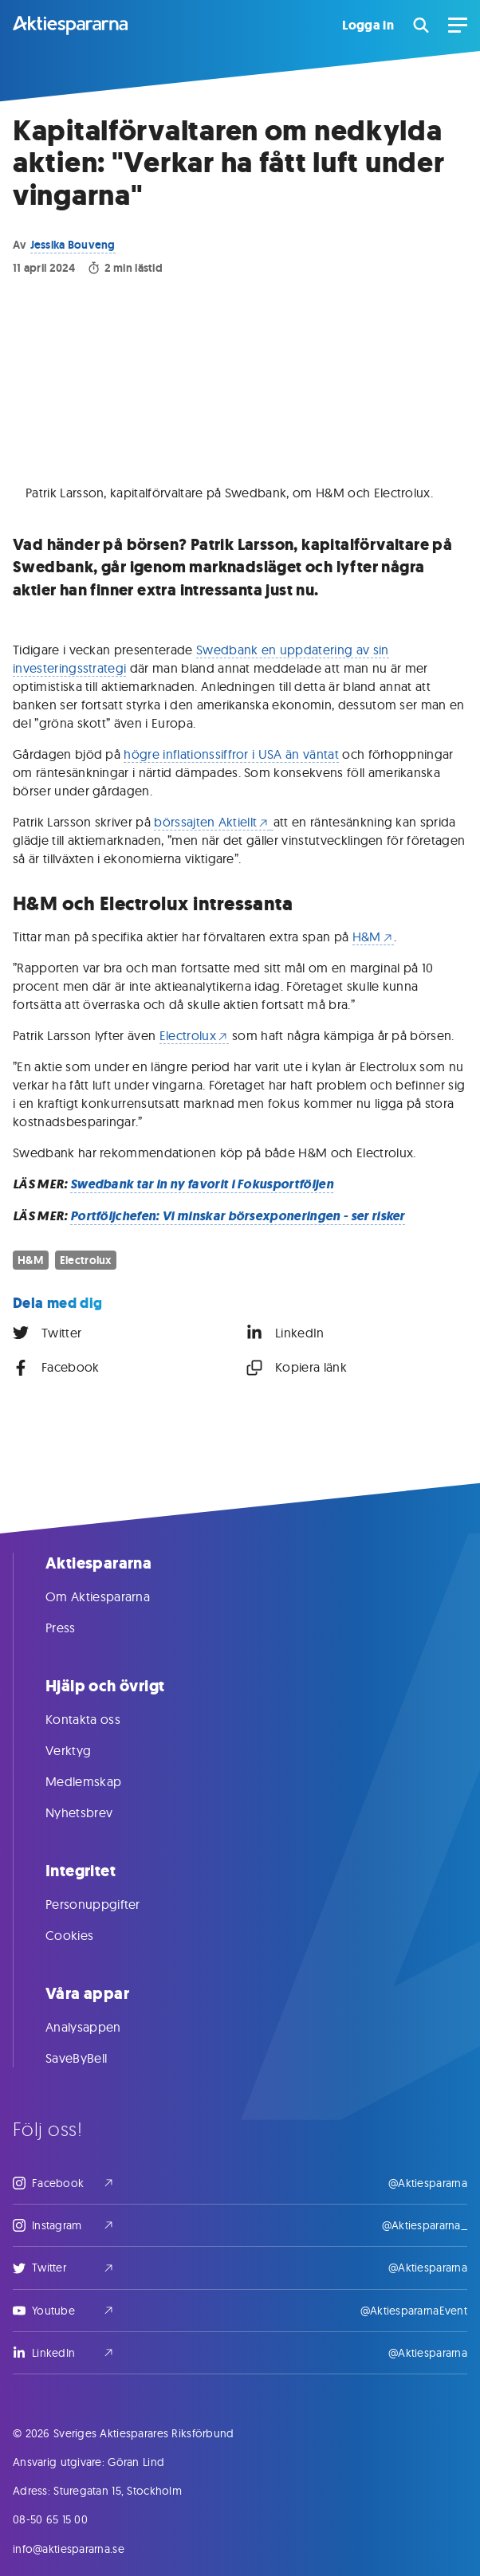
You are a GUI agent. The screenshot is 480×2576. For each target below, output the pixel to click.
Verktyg (84, 1750)
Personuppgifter (108, 1904)
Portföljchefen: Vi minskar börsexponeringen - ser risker (237, 1216)
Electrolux (194, 1035)
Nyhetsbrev (94, 1812)
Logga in (368, 25)
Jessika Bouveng (73, 245)
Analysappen (99, 2027)
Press (76, 1628)
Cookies (85, 1935)
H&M (373, 936)
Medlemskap (99, 1781)
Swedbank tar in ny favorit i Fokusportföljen (201, 1184)
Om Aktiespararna (113, 1596)
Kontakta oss (98, 1719)
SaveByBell (92, 2058)
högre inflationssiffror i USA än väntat (231, 754)
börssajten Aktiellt (212, 822)
